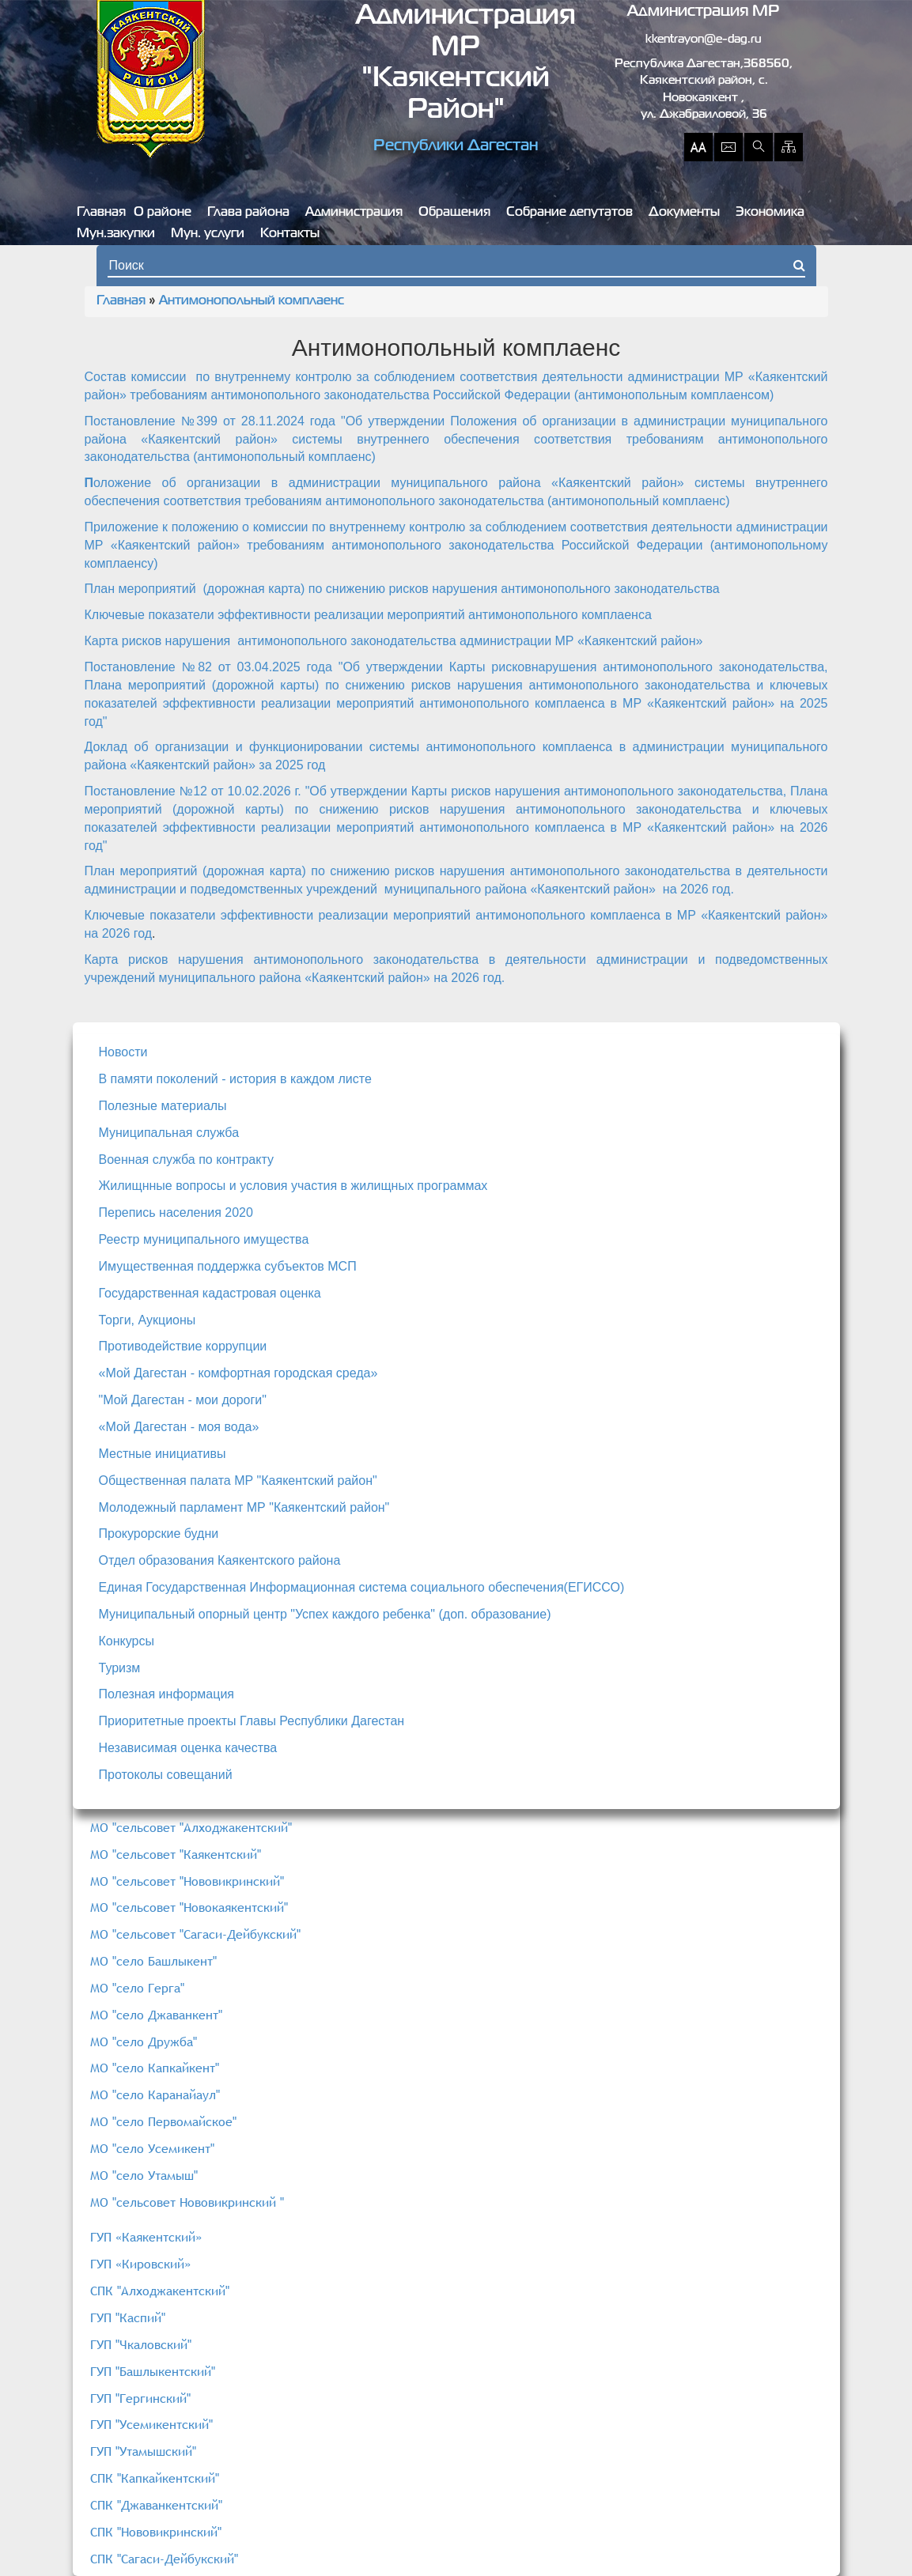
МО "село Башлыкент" (153, 1961)
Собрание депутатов (569, 212)
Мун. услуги (207, 234)
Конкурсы (126, 1641)
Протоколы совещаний (166, 1774)
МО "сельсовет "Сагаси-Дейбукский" (195, 1934)
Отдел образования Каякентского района (220, 1560)
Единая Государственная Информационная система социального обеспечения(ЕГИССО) (362, 1587)
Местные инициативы (162, 1453)
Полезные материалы (163, 1105)
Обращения (454, 212)
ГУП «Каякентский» (146, 2237)
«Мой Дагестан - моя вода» (179, 1426)
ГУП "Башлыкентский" (152, 2371)
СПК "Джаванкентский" (156, 2505)
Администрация (354, 212)
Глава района (248, 212)
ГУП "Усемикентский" (151, 2424)
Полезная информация (167, 1694)
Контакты (290, 234)
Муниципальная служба (169, 1132)
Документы (684, 212)
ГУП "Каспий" (127, 2317)
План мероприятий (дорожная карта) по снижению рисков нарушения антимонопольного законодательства (402, 588)
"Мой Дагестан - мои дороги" (183, 1400)
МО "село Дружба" (143, 2041)
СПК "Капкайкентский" (154, 2478)
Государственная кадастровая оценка (210, 1293)
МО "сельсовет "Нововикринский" (187, 1881)
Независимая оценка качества (188, 1747)
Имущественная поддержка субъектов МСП (228, 1266)
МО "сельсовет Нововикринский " (187, 2202)
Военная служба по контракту (186, 1159)
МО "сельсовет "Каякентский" (175, 1854)
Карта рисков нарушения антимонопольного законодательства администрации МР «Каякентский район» (394, 641)
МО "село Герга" (137, 1987)
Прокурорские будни (159, 1533)
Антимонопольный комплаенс (251, 301)
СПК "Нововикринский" (155, 2531)
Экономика (770, 212)
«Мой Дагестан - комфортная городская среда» (238, 1373)
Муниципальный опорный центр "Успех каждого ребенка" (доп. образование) (325, 1614)
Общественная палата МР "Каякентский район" (238, 1480)
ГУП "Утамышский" (143, 2451)
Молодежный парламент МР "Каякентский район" (244, 1507)
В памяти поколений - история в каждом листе (235, 1079)
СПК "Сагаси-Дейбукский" (164, 2558)
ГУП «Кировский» (140, 2263)
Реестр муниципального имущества (204, 1239)
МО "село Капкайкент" (154, 2067)
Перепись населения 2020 (176, 1212)
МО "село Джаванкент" (156, 2014)
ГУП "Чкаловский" (140, 2344)
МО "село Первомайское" (163, 2121)
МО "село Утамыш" (144, 2175)
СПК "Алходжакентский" (159, 2290)
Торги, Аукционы (147, 1320)
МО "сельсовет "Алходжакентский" (191, 1827)
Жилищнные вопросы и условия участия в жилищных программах (293, 1185)
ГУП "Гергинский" (140, 2398)
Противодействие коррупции (183, 1346)
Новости (123, 1052)
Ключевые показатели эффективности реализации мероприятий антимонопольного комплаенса (368, 614)
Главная (101, 212)
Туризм (120, 1668)
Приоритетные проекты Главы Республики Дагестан (252, 1721)
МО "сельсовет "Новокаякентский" (189, 1907)
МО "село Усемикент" (152, 2148)
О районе (162, 212)
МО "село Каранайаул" (155, 2094)
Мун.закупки (116, 234)
